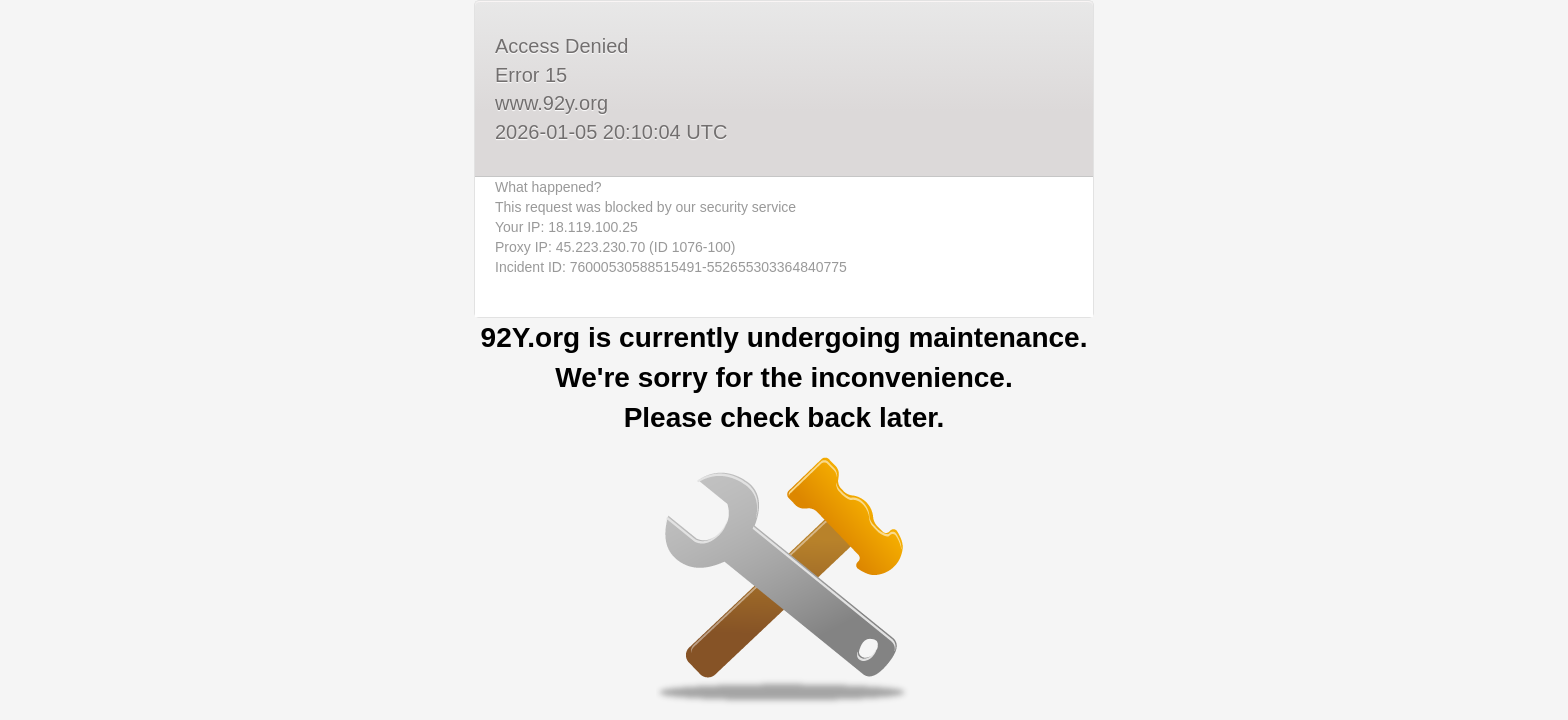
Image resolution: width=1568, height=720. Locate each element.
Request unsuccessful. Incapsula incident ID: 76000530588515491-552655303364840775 (784, 360)
